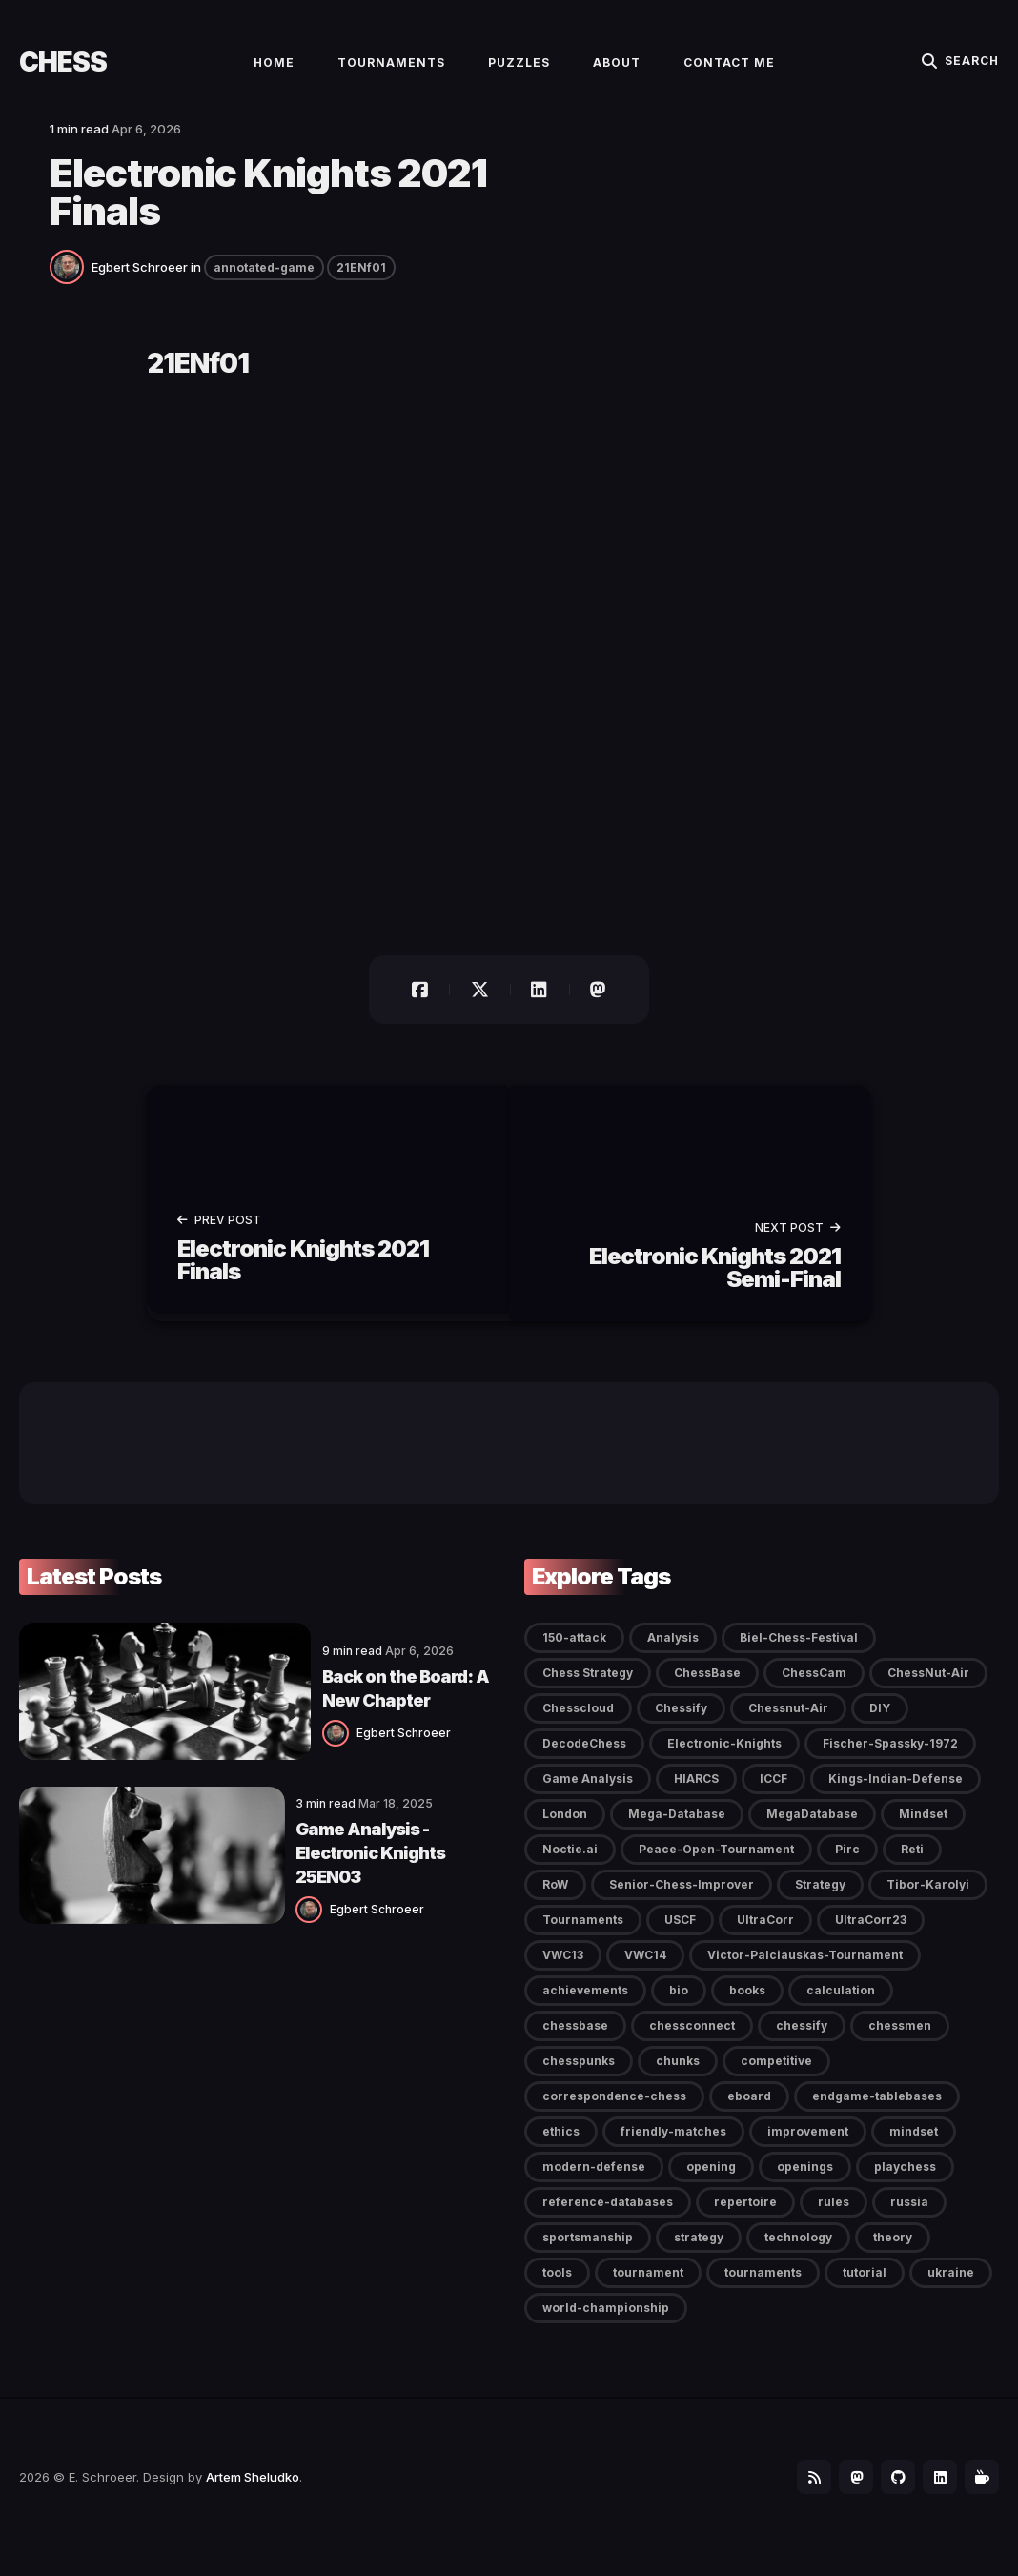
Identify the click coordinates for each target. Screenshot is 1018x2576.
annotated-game (264, 290)
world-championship (605, 2325)
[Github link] (888, 2496)
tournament (648, 2289)
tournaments (763, 2289)
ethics (561, 2148)
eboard (749, 2113)
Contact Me (729, 73)
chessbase (575, 2042)
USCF (680, 1937)
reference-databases (607, 2219)
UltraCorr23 (870, 1937)
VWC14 (645, 1972)
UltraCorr (765, 1937)
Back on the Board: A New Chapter (342, 1702)
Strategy (820, 1901)
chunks (678, 2078)
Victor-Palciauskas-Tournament (805, 1972)
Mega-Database (676, 1831)
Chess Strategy (587, 1690)
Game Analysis (587, 1796)
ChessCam (814, 1690)
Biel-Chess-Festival (799, 1654)
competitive (776, 2078)
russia (909, 2219)
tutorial (864, 2289)
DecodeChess (584, 1760)
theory (892, 2254)
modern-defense (593, 2184)
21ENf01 (361, 290)
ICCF (773, 1796)
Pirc (847, 1866)
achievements (585, 2007)
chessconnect (692, 2042)
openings (805, 2184)
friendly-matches (673, 2148)
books (747, 2007)
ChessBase (707, 1690)
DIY (879, 1725)
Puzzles (519, 73)
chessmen (899, 2042)
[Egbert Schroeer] (71, 288)
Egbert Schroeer (140, 289)
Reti (912, 1866)
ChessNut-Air (928, 1690)
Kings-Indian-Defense (895, 1796)
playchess (905, 2184)
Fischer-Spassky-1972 (890, 1760)
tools (557, 2289)
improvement (807, 2148)
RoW (555, 1901)
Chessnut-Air (788, 1725)
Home (274, 73)
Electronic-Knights (724, 1760)
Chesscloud (578, 1725)
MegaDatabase (812, 1831)
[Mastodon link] (843, 2496)
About (617, 73)
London (564, 1831)
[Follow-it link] (797, 2496)
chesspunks (578, 2078)
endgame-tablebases (877, 2113)
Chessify (681, 1725)
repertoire (745, 2219)
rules (833, 2219)
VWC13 (562, 1972)
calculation (840, 2007)
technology (798, 2254)
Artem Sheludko (252, 2496)
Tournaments (391, 73)
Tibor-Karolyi (927, 1901)
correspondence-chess (614, 2113)
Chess (63, 72)
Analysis (673, 1654)
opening (711, 2184)
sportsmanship (587, 2254)
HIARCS (696, 1796)
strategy (698, 2254)
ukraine (950, 2289)
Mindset (923, 1831)
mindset (913, 2148)
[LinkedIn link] (934, 2496)
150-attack (574, 1654)
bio (678, 2007)
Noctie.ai (570, 1866)
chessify (801, 2042)
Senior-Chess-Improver (681, 1901)
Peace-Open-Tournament (716, 1866)
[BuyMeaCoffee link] (980, 2496)
